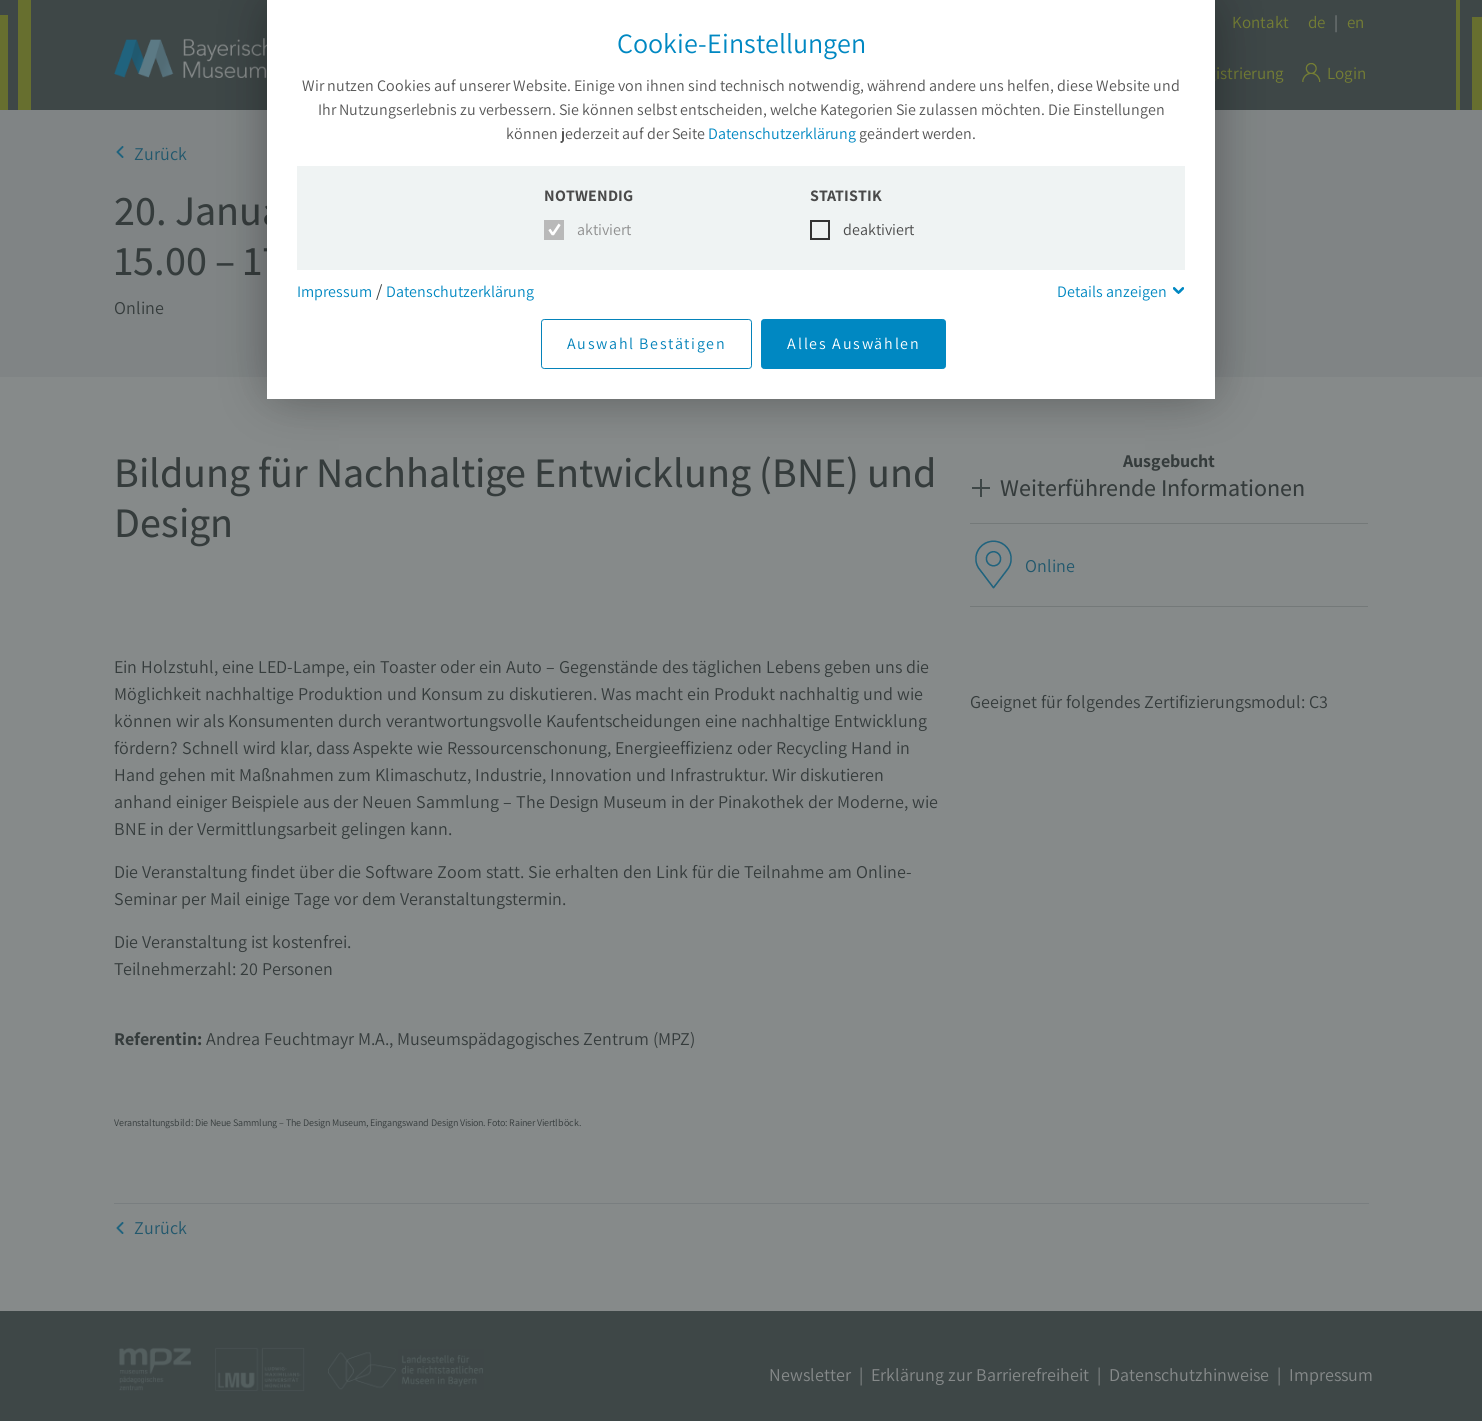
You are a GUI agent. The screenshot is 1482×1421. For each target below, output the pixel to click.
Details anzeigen (1112, 291)
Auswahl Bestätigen (647, 343)
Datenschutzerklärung (782, 133)
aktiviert (600, 229)
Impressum (334, 291)
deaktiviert (866, 229)
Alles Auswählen (853, 343)
